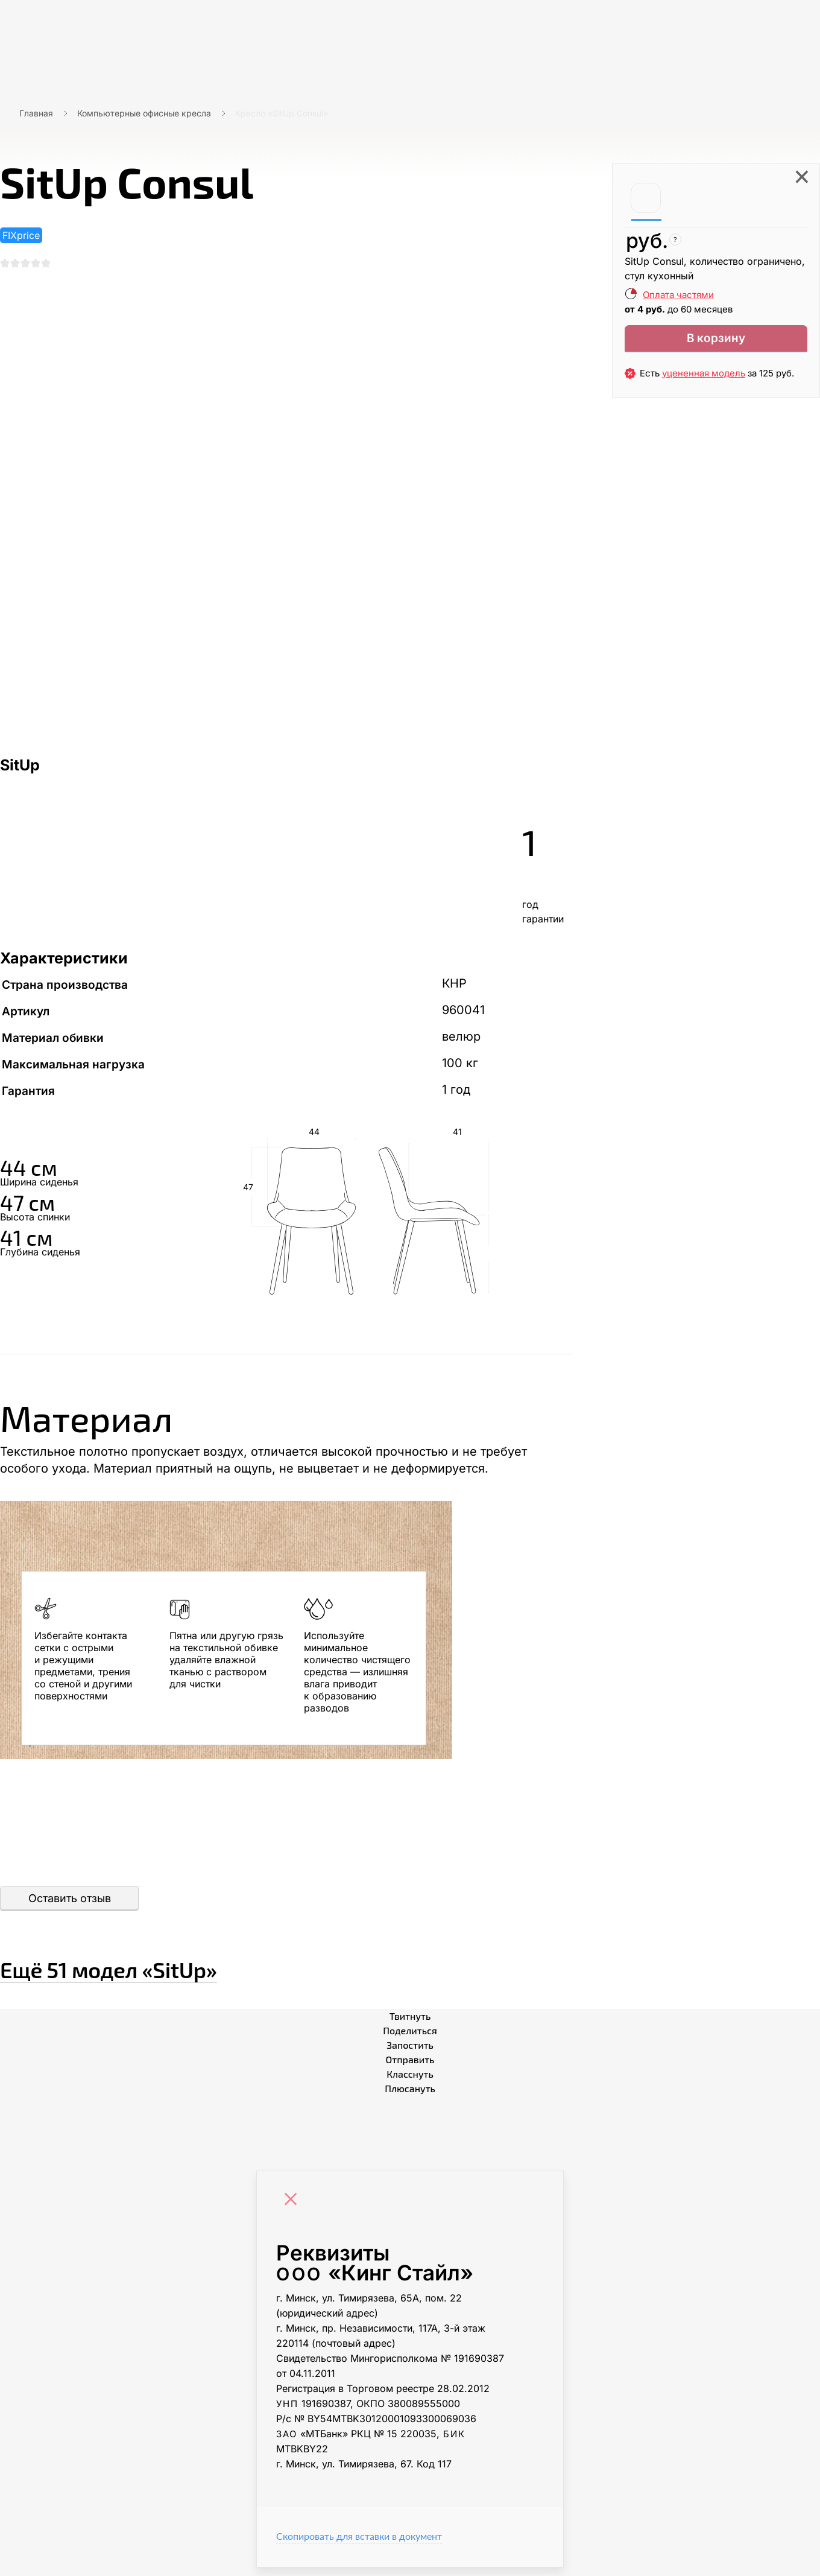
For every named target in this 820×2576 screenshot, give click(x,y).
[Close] (293, 2209)
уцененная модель (703, 378)
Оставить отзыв (69, 1906)
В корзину (715, 341)
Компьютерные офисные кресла (144, 113)
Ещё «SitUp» (184, 1972)
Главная (36, 113)
